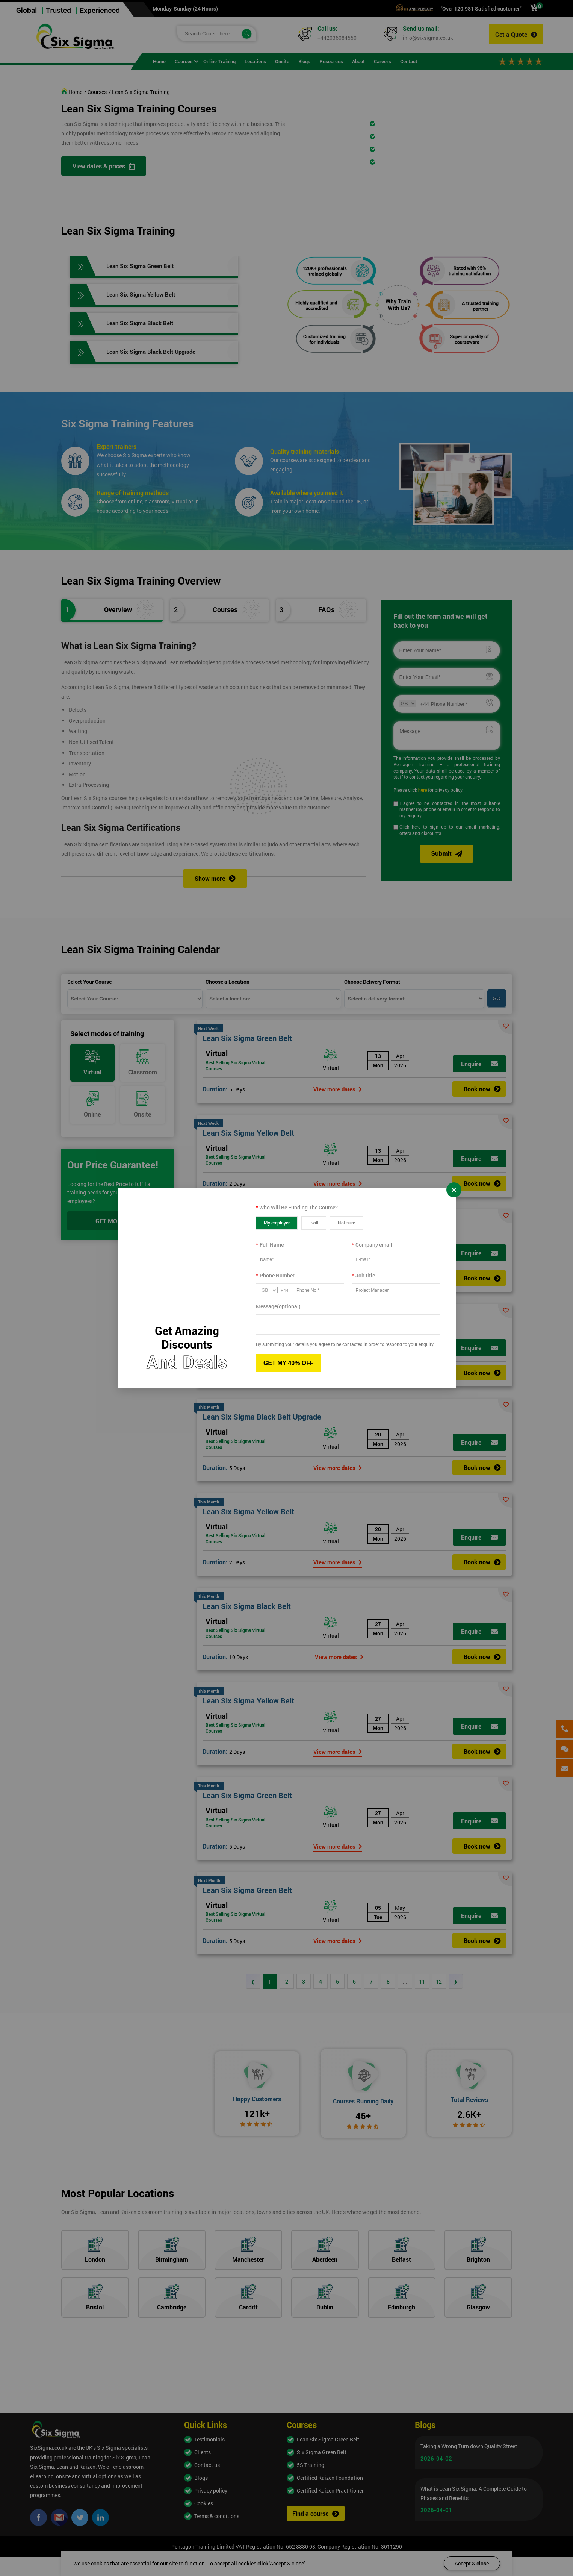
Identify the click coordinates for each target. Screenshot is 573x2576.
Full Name (270, 1244)
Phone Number (275, 1275)
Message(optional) (278, 1306)
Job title (363, 1275)
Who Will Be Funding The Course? (297, 1207)
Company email (372, 1244)
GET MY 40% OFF (288, 1363)
